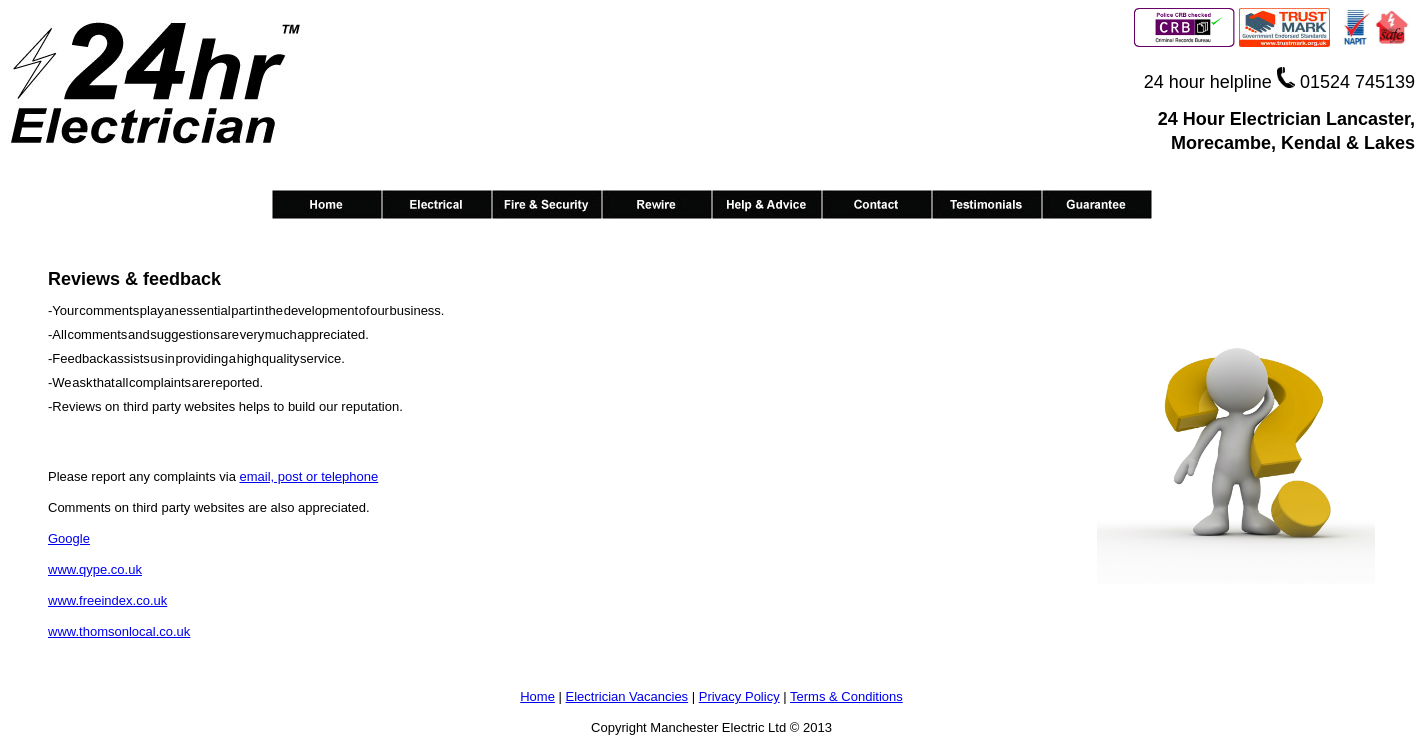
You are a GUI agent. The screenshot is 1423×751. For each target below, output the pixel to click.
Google (69, 538)
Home (537, 696)
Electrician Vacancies (627, 696)
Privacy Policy (739, 696)
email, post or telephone (308, 476)
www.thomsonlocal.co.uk (119, 631)
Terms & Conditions (846, 696)
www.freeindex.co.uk (107, 600)
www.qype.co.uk (95, 569)
